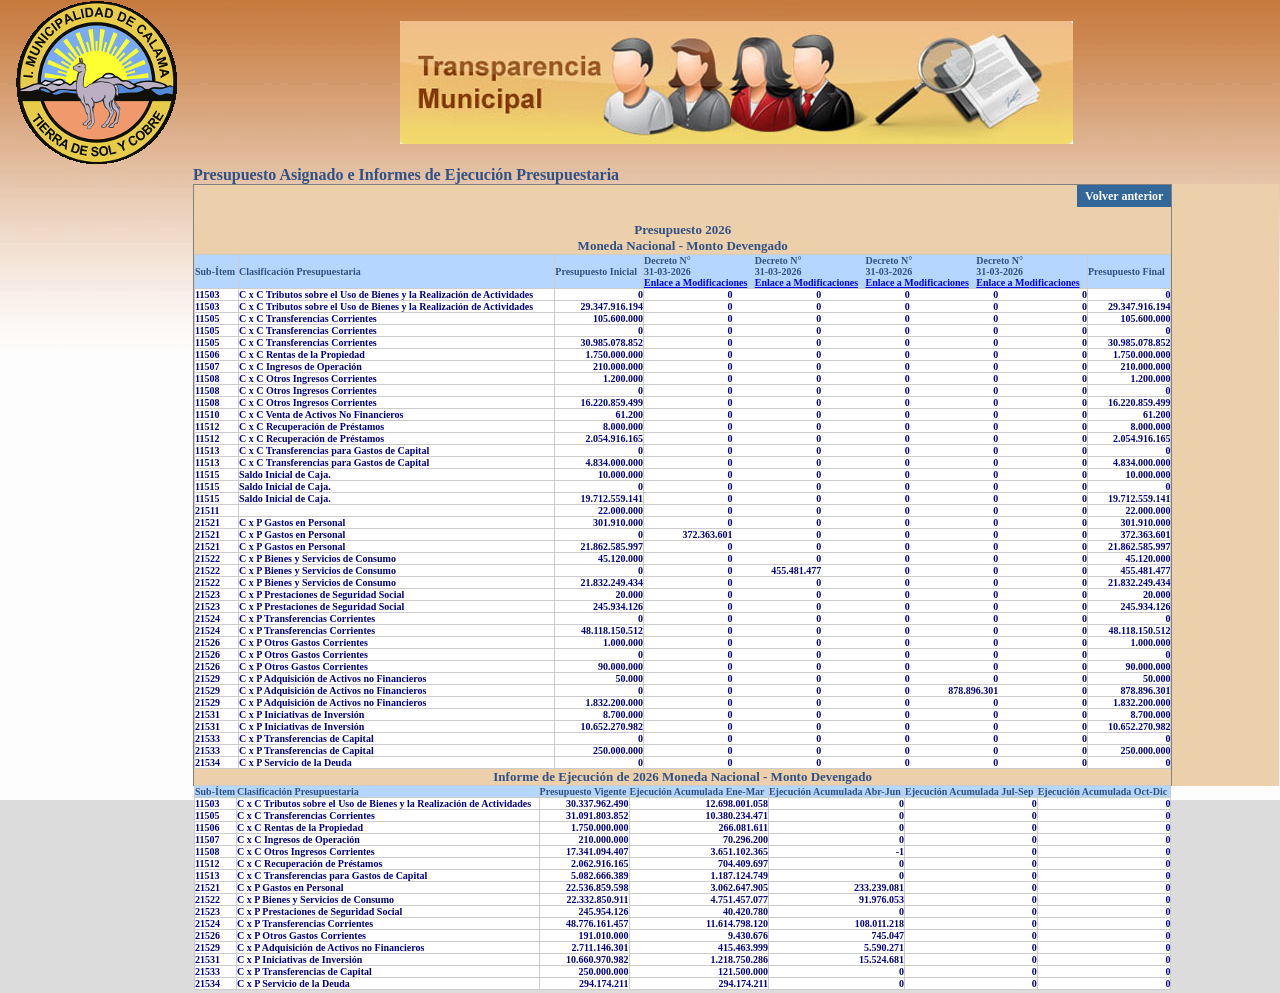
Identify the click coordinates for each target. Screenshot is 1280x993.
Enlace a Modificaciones (695, 282)
